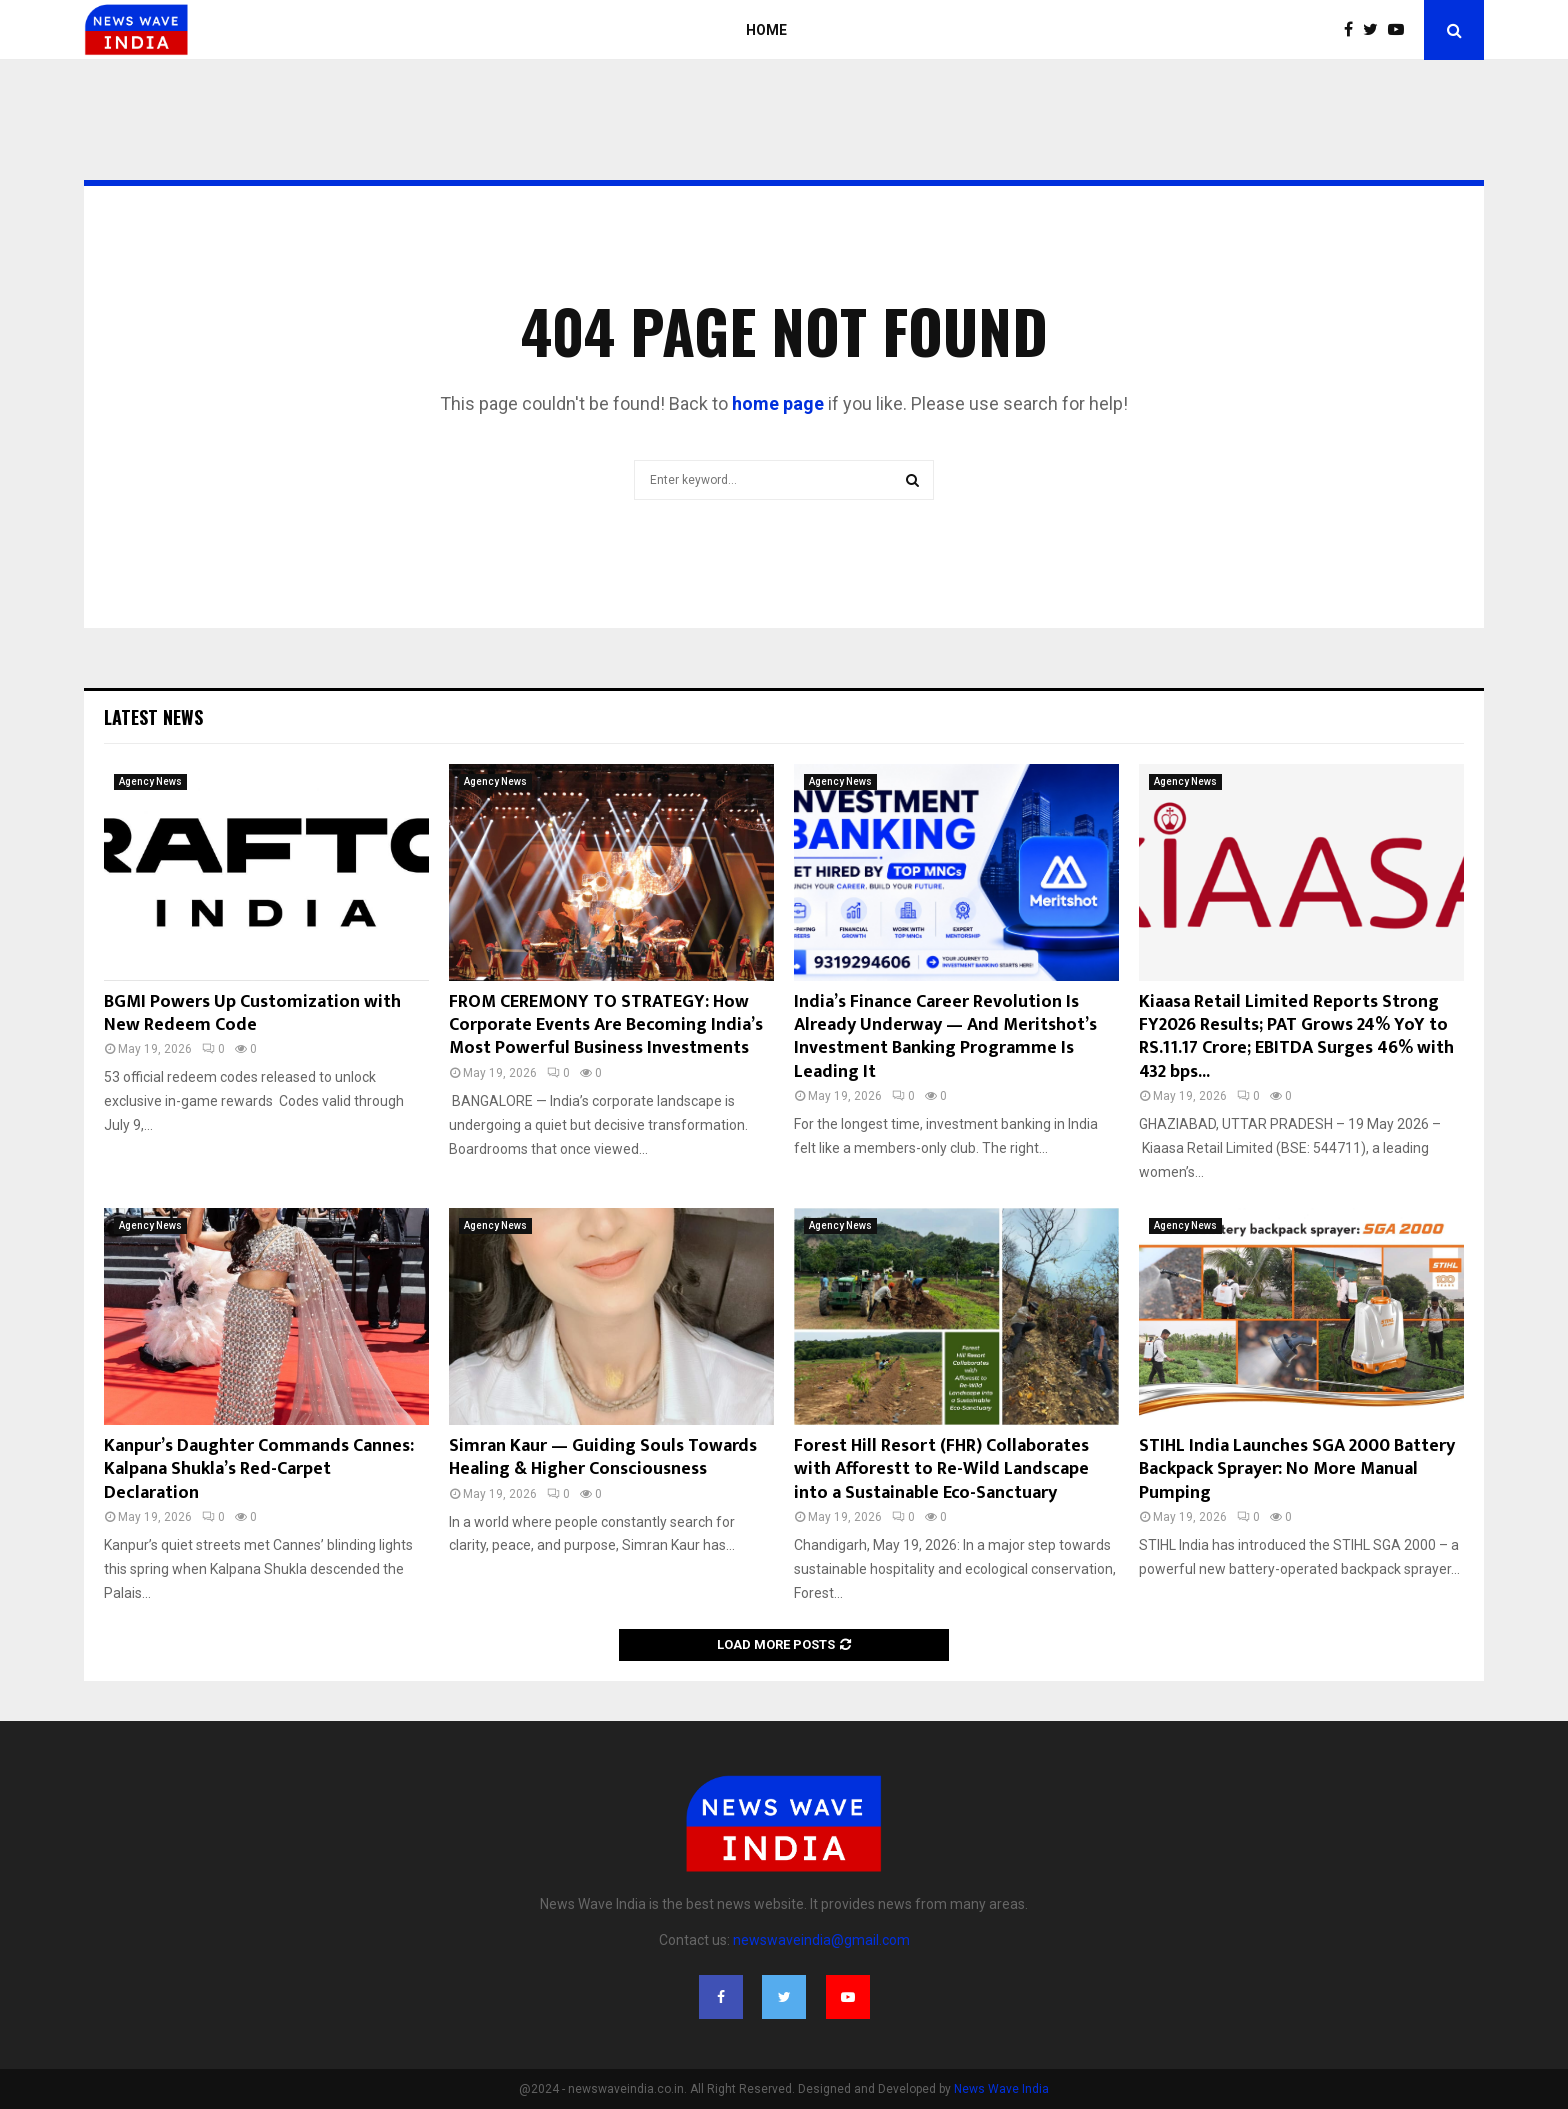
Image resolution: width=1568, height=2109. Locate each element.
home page (778, 403)
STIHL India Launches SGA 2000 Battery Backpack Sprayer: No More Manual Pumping (1297, 1469)
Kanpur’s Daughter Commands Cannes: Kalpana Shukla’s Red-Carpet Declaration (259, 1469)
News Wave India (1001, 2089)
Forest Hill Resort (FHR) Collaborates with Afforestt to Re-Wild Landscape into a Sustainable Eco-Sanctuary (941, 1469)
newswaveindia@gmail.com (821, 1940)
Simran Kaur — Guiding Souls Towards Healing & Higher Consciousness (603, 1457)
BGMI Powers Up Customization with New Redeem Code (252, 1013)
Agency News (150, 781)
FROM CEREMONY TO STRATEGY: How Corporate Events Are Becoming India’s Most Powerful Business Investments (606, 1025)
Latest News (153, 717)
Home (766, 30)
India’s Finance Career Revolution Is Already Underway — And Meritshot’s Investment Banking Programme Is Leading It (945, 1037)
